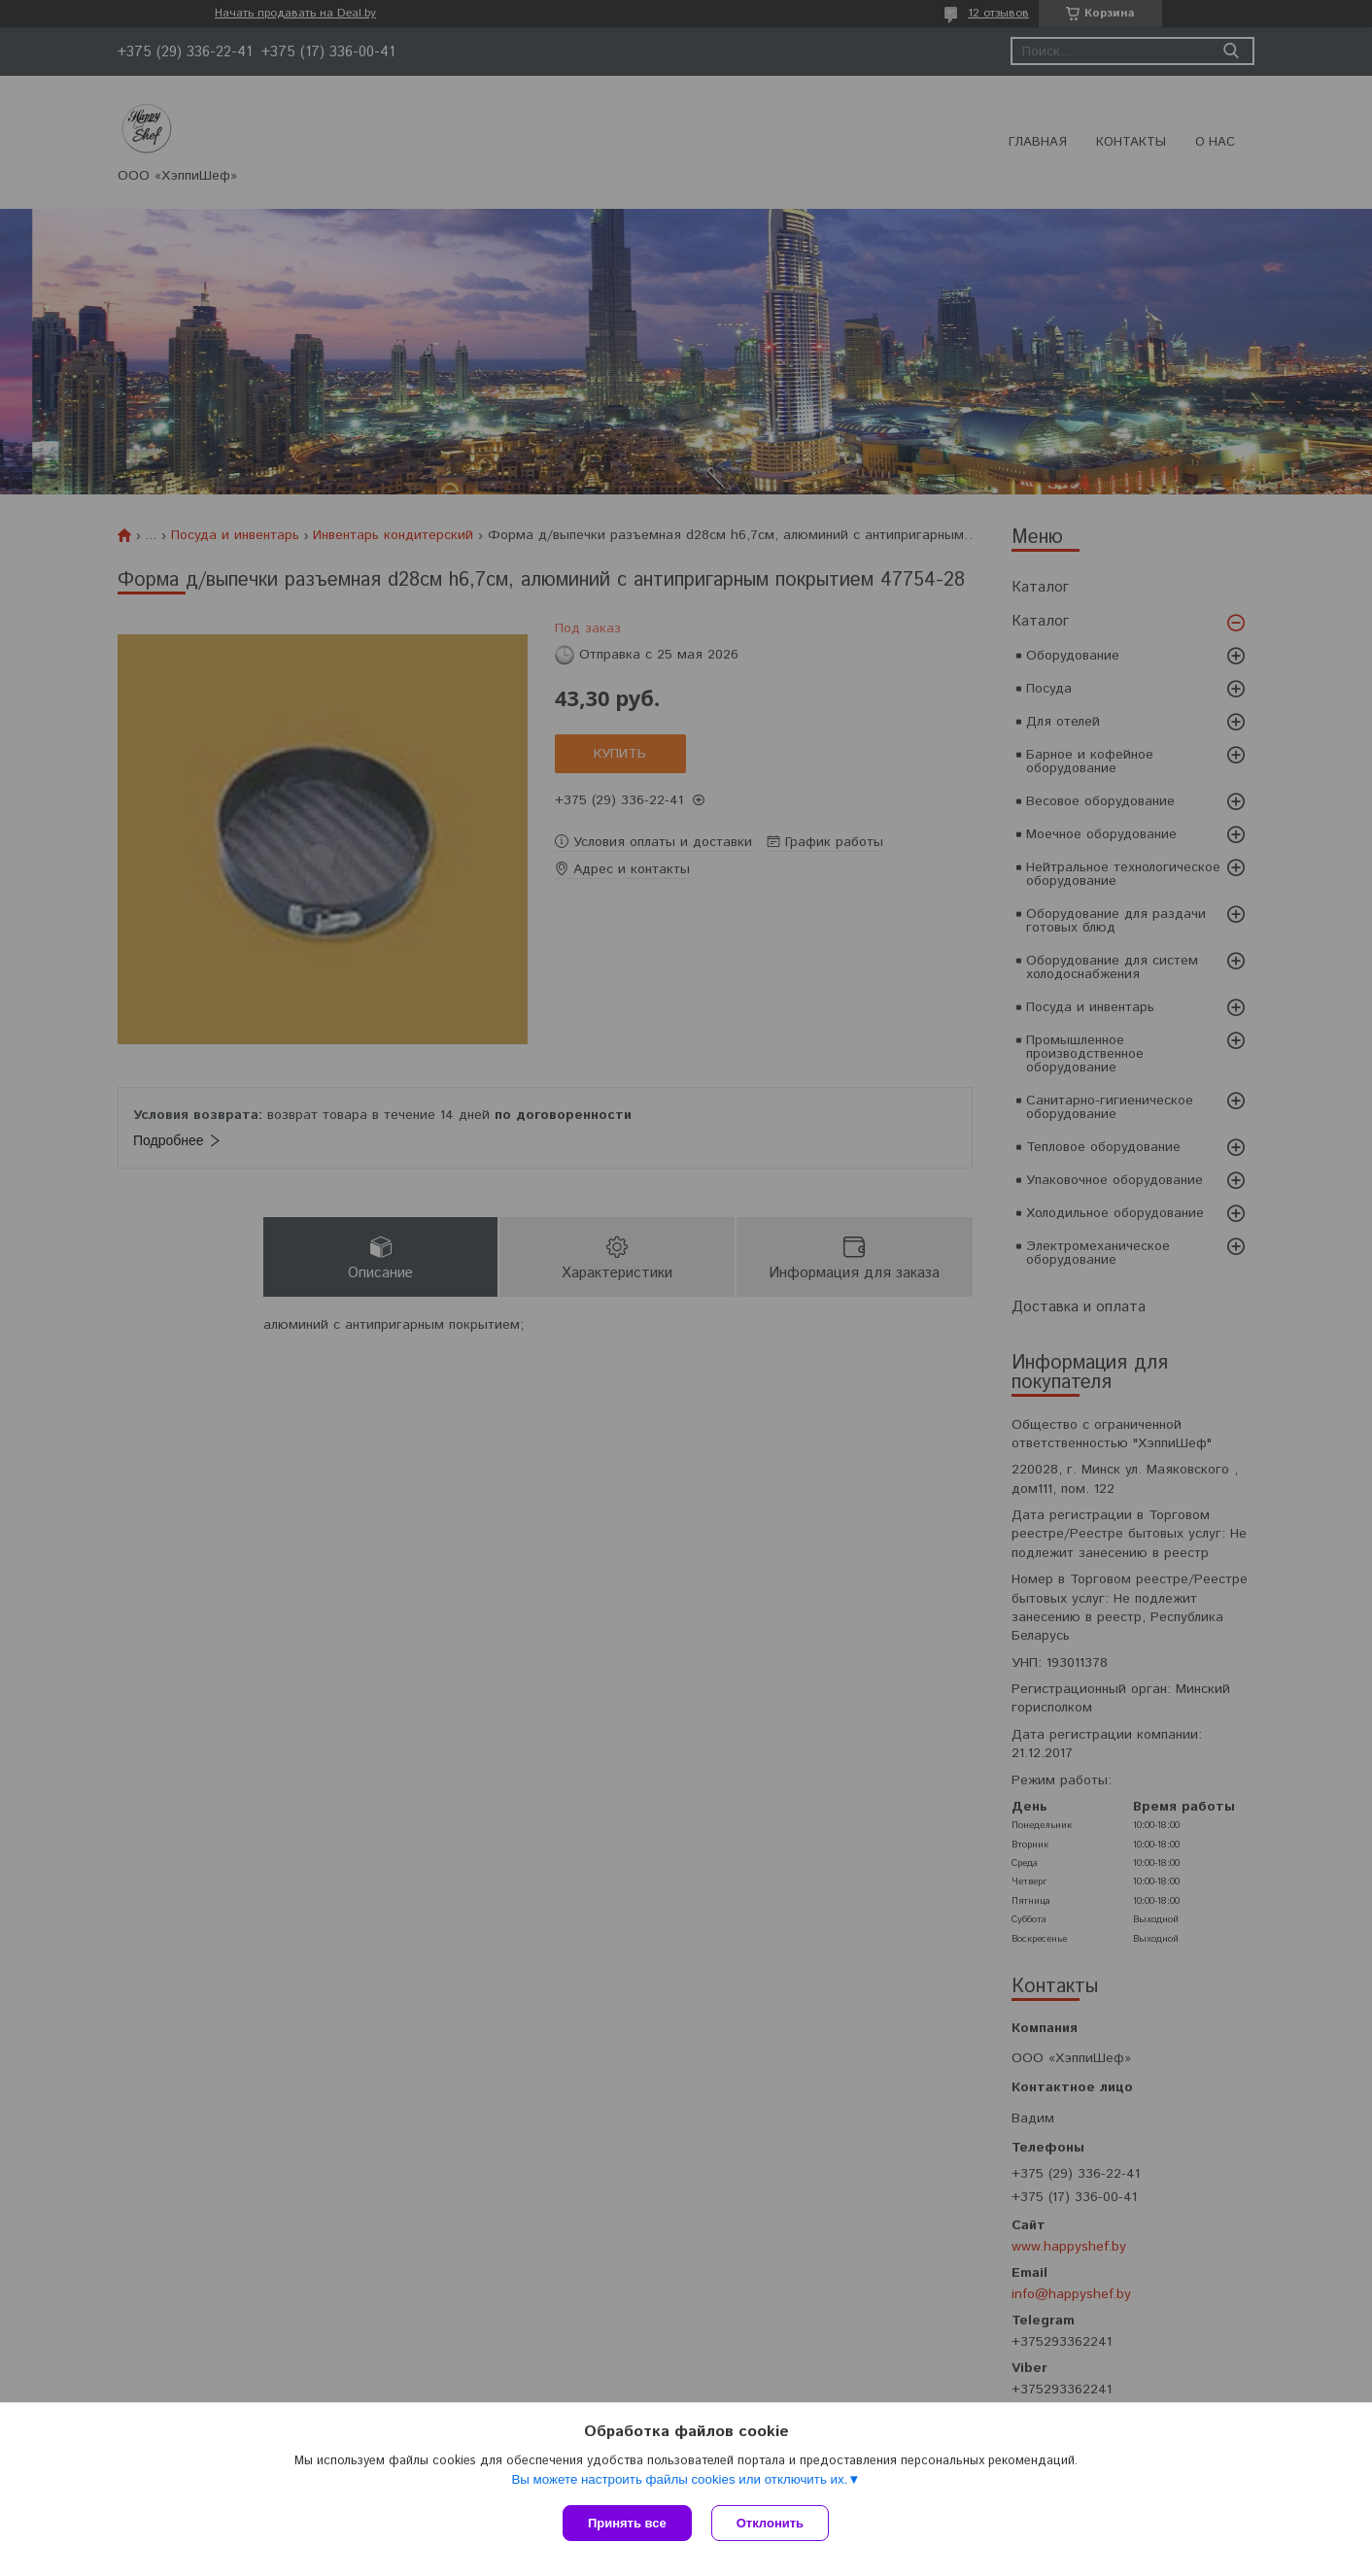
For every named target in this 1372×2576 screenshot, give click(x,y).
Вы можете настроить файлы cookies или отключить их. (679, 2479)
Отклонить (770, 2523)
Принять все (627, 2523)
